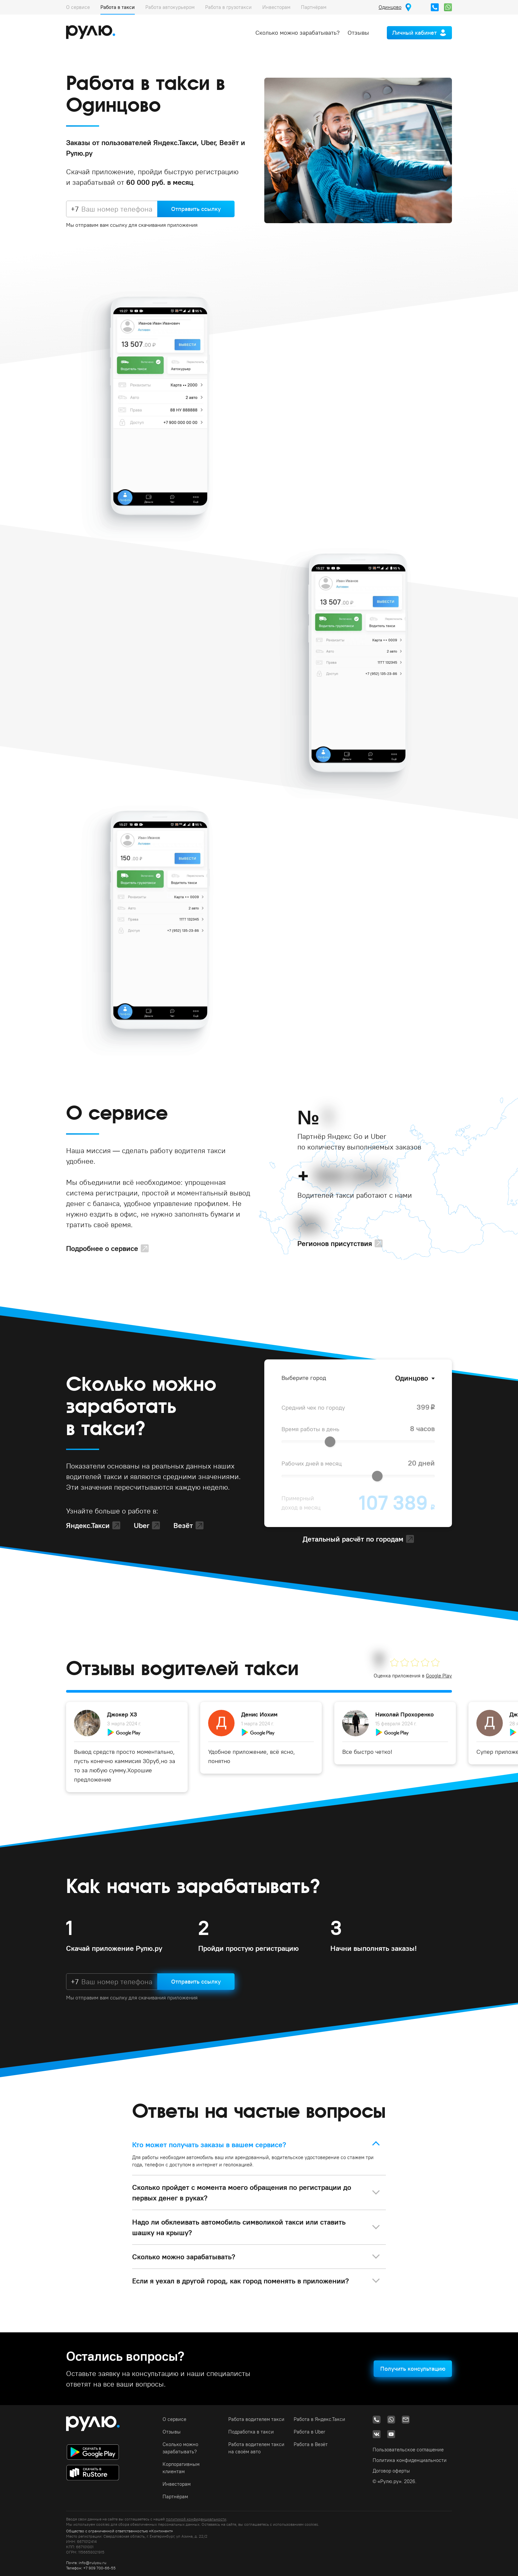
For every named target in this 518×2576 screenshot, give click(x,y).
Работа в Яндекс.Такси (319, 2419)
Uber (141, 1525)
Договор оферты (391, 2471)
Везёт (183, 1525)
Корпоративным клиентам (181, 2468)
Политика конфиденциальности (410, 2460)
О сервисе (78, 7)
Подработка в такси (251, 2432)
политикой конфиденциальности (196, 2518)
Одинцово (411, 1378)
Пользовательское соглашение (408, 2449)
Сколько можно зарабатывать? (297, 32)
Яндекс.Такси (88, 1525)
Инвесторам (276, 7)
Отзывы (358, 32)
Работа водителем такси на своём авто (256, 2448)
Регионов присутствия (334, 1243)
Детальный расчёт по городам (353, 1539)
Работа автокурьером (170, 7)
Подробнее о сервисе (102, 1248)
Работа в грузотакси (228, 7)
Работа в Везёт (311, 2444)
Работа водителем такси (256, 2419)
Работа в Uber (309, 2432)
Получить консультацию (412, 2368)
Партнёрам (313, 7)
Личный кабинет (414, 32)
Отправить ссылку (196, 209)
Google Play (439, 1675)
